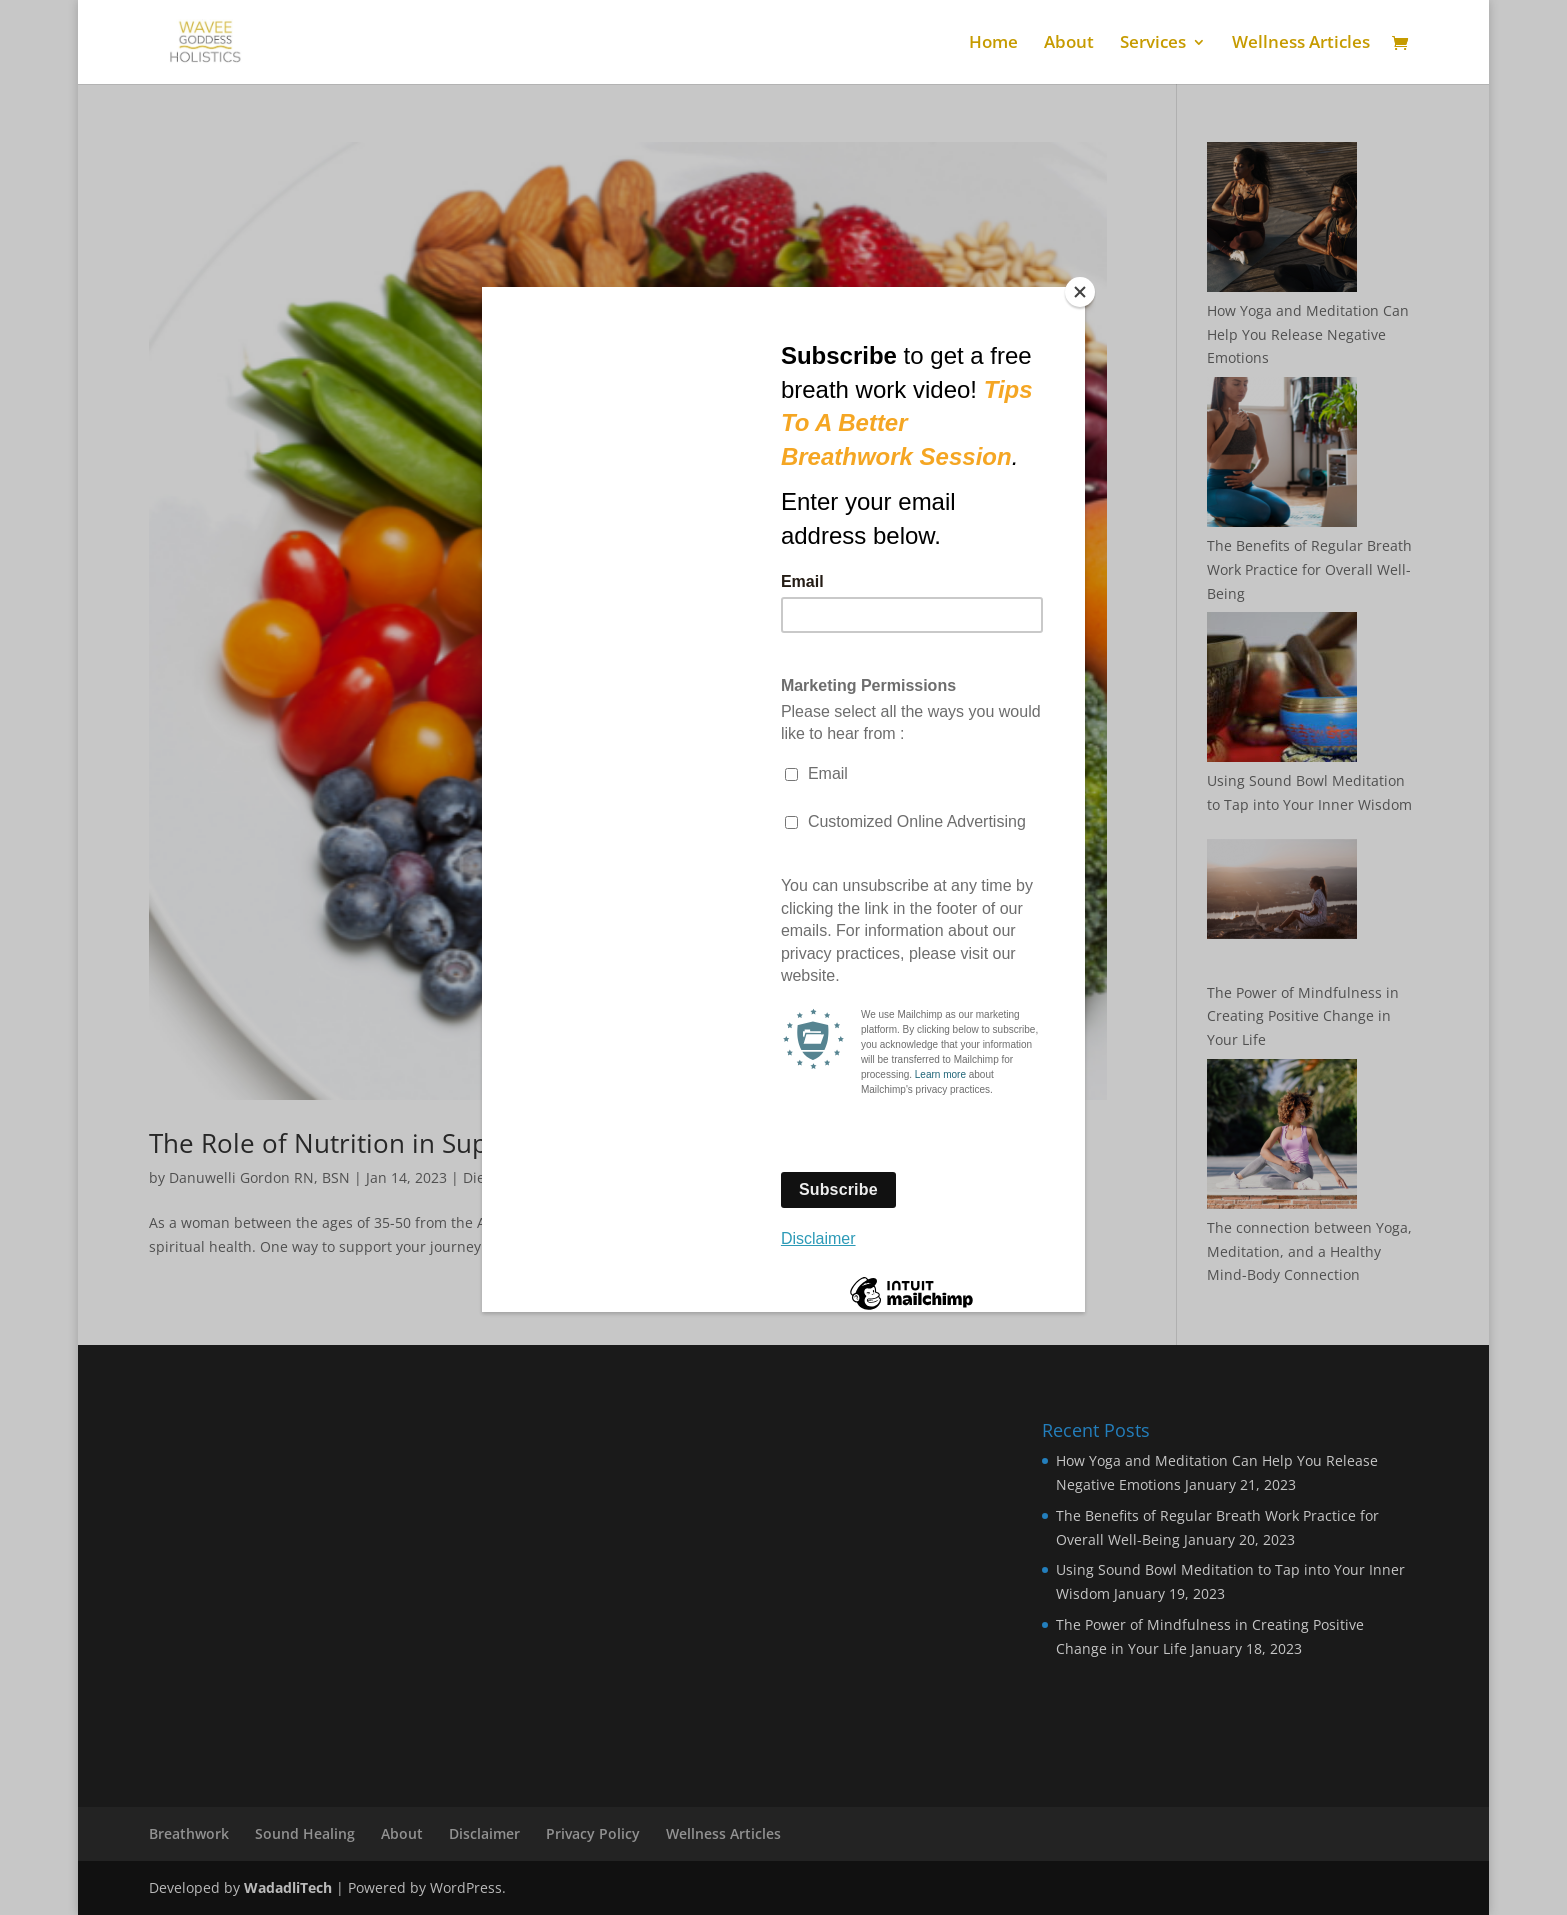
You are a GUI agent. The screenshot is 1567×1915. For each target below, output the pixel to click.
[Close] (1080, 292)
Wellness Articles (1301, 44)
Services (1153, 44)
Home (993, 44)
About (1069, 44)
